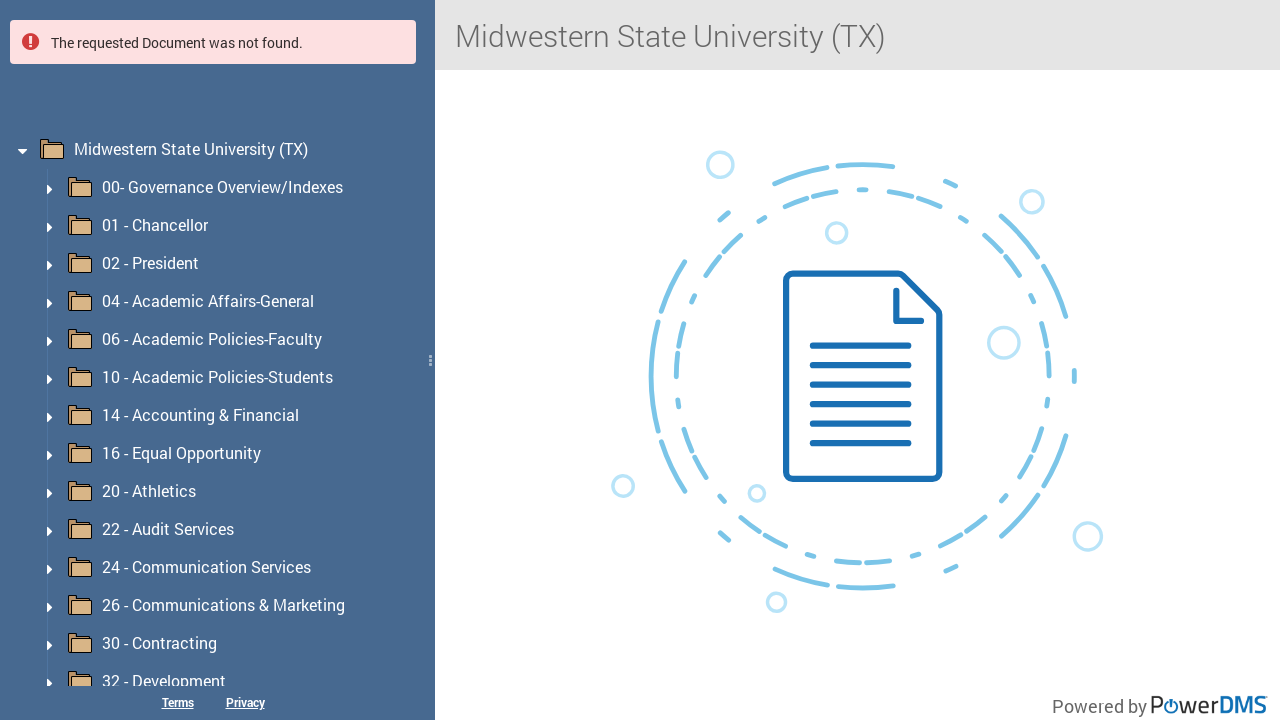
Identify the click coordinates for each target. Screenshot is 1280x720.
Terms (178, 702)
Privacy (245, 702)
